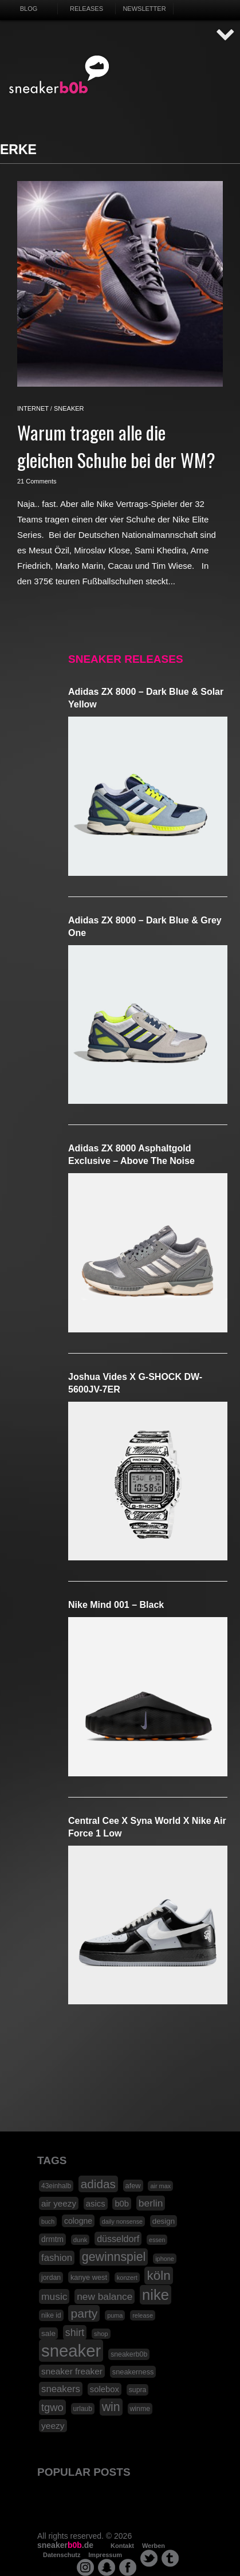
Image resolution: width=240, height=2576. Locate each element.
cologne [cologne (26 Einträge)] (78, 2220)
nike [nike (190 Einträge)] (155, 2295)
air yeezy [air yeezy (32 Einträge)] (58, 2203)
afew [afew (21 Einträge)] (133, 2185)
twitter (149, 2558)
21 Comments (36, 481)
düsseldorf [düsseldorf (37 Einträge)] (118, 2238)
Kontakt (122, 2545)
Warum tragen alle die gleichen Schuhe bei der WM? (116, 445)
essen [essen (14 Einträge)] (157, 2239)
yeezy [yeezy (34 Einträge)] (53, 2426)
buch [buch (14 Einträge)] (47, 2221)
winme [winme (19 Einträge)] (140, 2409)
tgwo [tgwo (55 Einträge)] (52, 2407)
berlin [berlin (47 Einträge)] (151, 2203)
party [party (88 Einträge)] (83, 2313)
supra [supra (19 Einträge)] (138, 2390)
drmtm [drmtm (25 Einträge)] (52, 2239)
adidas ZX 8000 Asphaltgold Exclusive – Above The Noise (131, 1154)
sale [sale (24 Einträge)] (48, 2333)
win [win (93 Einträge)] (111, 2407)
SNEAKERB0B (59, 75)
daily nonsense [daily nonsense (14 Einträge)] (122, 2221)
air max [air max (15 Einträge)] (160, 2185)
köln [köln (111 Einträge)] (158, 2275)
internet (33, 408)
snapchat (106, 2567)
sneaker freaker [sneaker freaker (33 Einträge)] (72, 2371)
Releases (86, 8)
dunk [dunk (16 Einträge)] (80, 2239)
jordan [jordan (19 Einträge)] (51, 2278)
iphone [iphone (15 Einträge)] (164, 2258)
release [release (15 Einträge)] (142, 2315)
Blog (29, 8)
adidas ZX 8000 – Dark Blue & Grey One (145, 926)
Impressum (105, 2554)
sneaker (69, 408)
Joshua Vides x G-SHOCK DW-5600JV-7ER (135, 1383)
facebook (127, 2567)
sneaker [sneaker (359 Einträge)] (71, 2350)
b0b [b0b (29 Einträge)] (122, 2203)
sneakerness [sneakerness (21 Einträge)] (133, 2371)
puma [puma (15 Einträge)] (115, 2315)
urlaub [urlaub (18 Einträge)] (82, 2409)
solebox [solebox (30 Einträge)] (104, 2389)
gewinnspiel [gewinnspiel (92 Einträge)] (114, 2257)
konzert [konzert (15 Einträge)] (127, 2277)
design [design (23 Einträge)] (163, 2221)
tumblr (170, 2558)
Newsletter (144, 8)
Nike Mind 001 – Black (116, 1605)
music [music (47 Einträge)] (54, 2296)
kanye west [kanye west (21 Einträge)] (88, 2277)
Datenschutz (61, 2554)
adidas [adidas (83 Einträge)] (98, 2183)
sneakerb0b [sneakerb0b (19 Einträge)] (129, 2354)
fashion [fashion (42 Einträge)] (56, 2257)
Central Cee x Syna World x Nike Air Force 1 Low (147, 1827)
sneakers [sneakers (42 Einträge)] (60, 2389)
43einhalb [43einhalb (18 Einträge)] (56, 2186)
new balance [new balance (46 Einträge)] (104, 2296)
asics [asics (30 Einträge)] (95, 2203)
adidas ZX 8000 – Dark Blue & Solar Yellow (145, 698)
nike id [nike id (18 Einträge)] (51, 2315)
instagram (85, 2567)
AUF (225, 35)
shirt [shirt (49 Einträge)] (74, 2332)
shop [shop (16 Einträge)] (101, 2333)
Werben (153, 2545)
